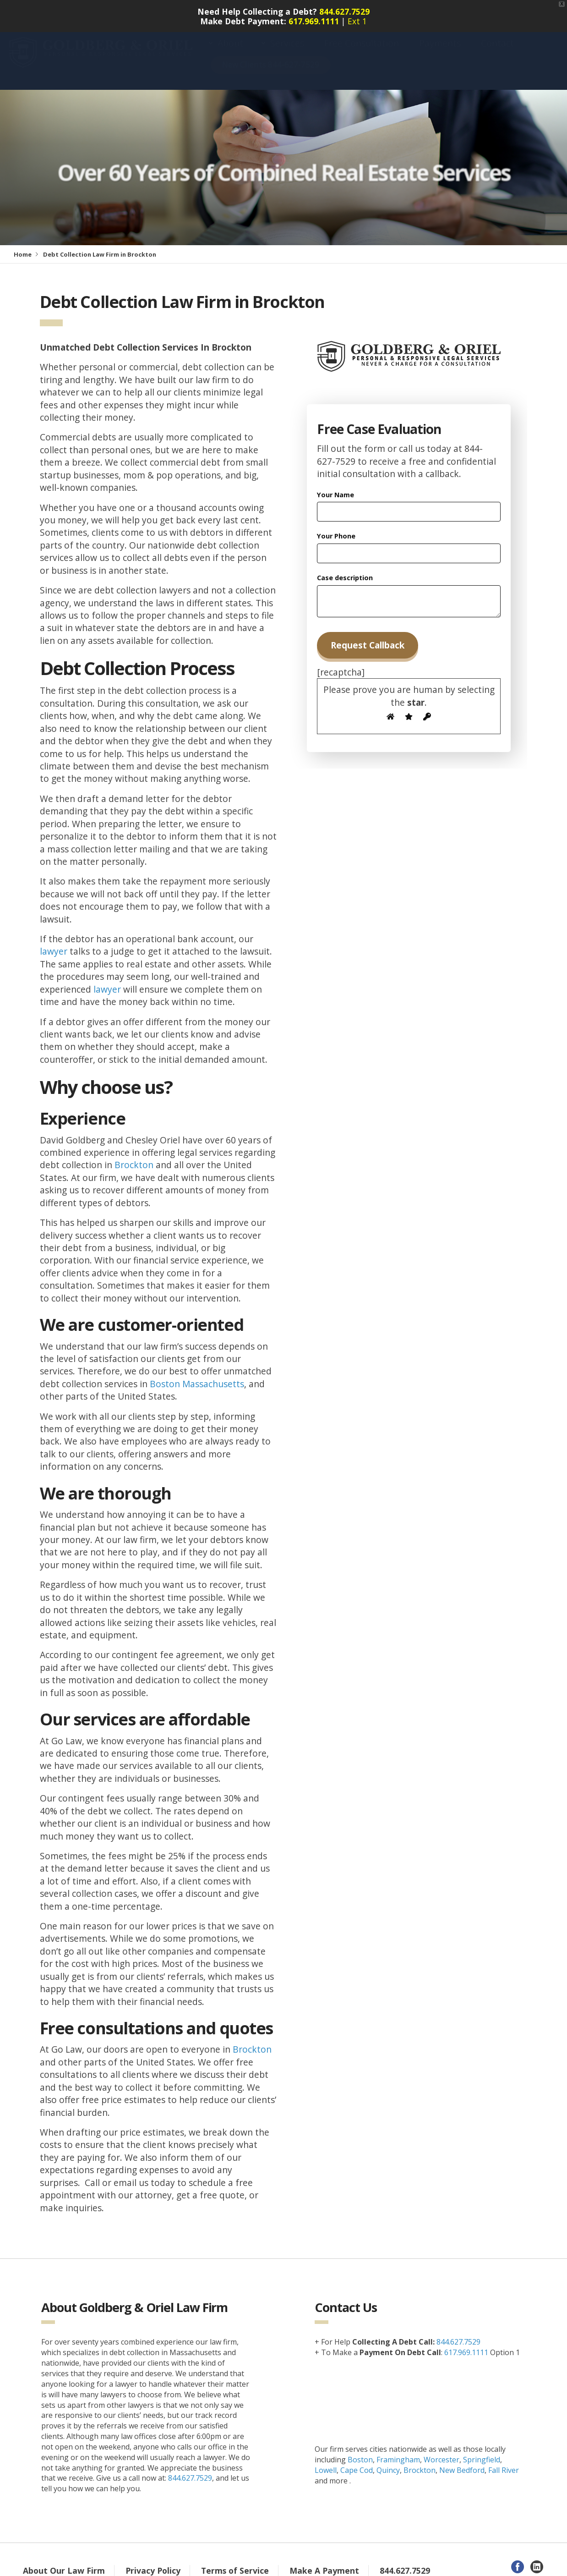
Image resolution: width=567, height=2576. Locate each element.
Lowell (326, 2462)
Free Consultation (361, 44)
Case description (345, 569)
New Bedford (462, 2462)
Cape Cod (356, 2462)
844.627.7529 (344, 6)
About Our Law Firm (64, 2562)
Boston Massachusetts (197, 1375)
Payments (440, 44)
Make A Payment (324, 2562)
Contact (497, 44)
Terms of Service (235, 2562)
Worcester (441, 2451)
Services (287, 44)
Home (23, 246)
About (230, 44)
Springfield (481, 2451)
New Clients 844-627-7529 (270, 65)
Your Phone (336, 527)
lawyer (53, 943)
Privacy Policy (152, 2562)
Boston (360, 2451)
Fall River (503, 2462)
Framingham (398, 2451)
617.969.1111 (314, 16)
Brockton (133, 1156)
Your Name (335, 486)
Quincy (388, 2462)
